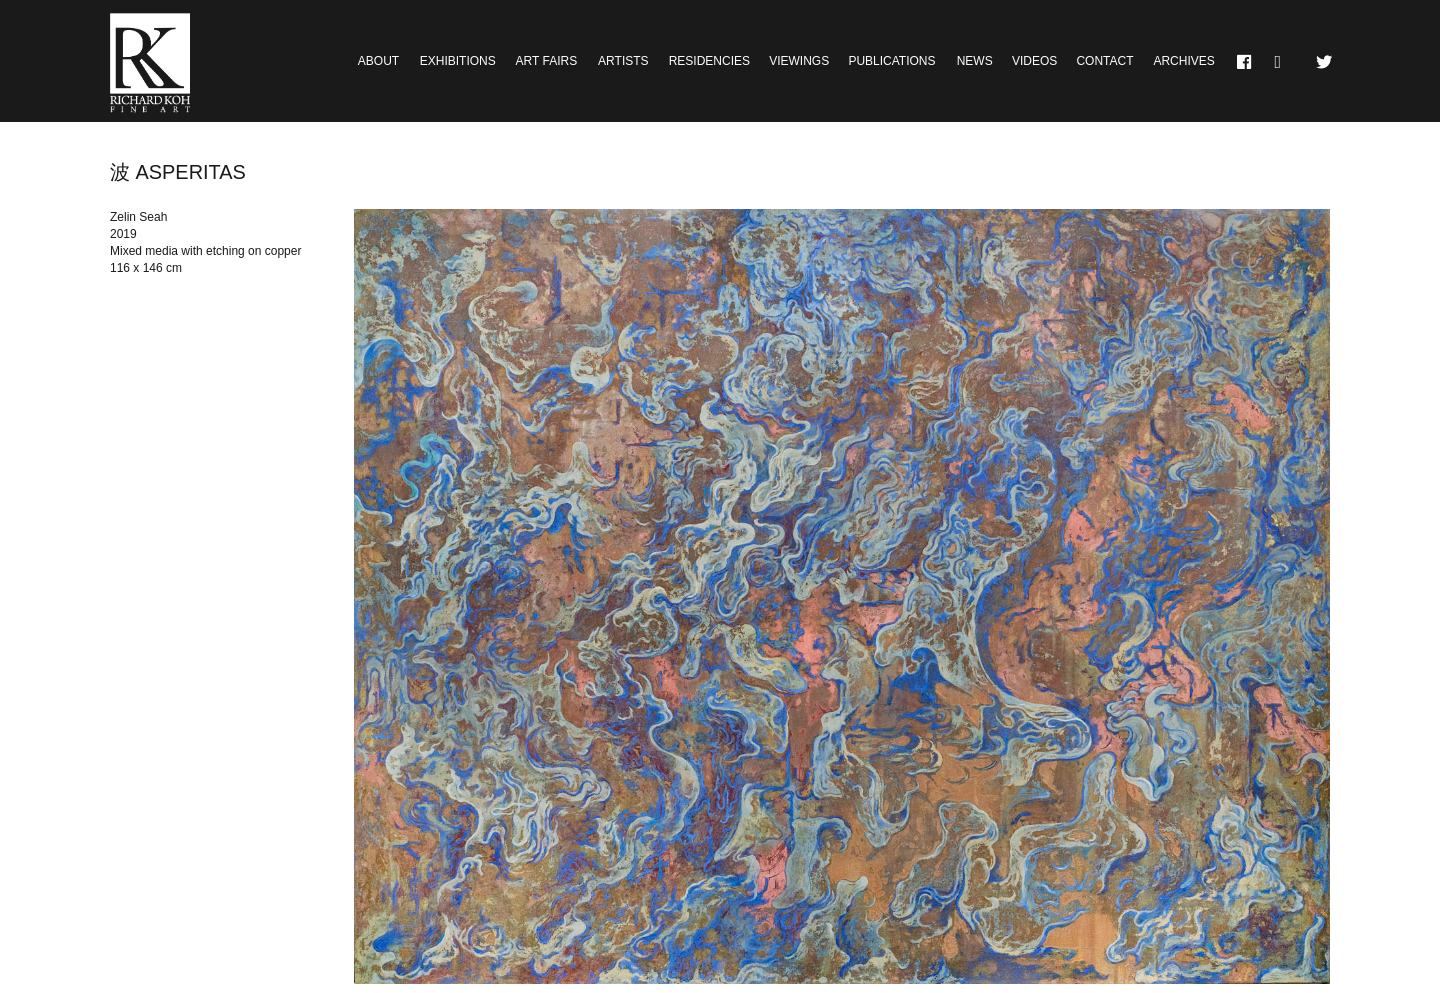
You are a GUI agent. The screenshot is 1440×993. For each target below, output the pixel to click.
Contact (1104, 61)
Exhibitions (458, 61)
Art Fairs (547, 61)
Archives (1183, 61)
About (378, 61)
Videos (1034, 61)
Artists (623, 61)
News (975, 61)
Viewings (799, 61)
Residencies (709, 61)
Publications (891, 61)
